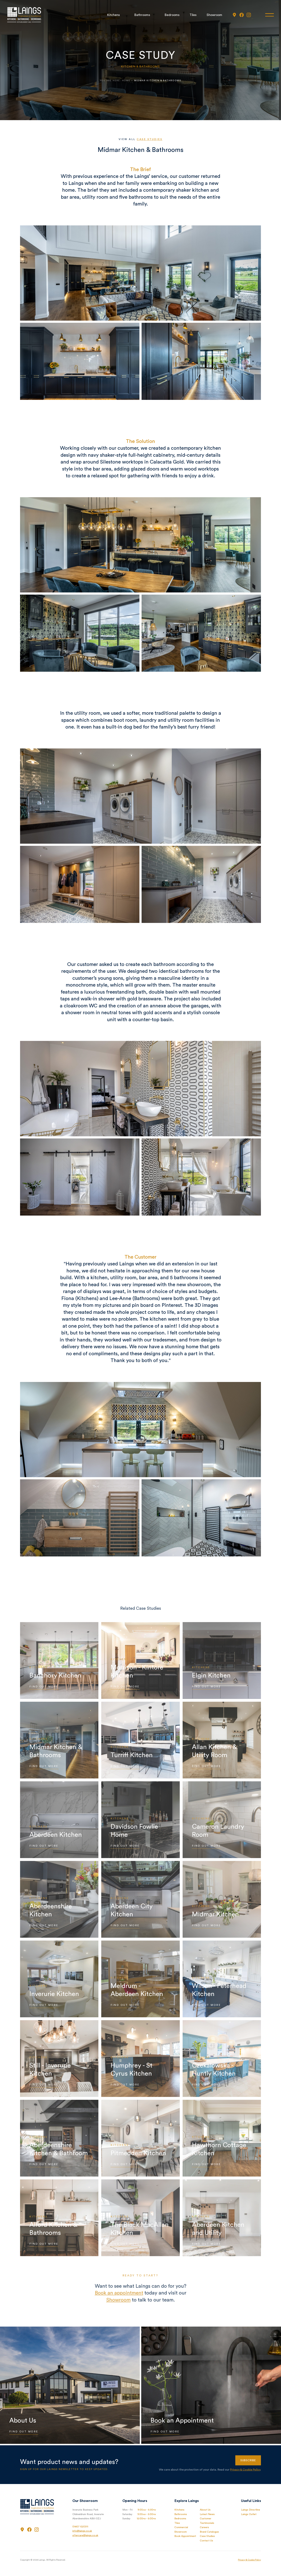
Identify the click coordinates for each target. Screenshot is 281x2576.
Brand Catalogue (209, 2532)
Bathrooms (142, 14)
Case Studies (207, 2536)
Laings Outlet (248, 2514)
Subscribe (248, 2460)
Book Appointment (185, 2536)
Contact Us (206, 2540)
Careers (204, 2527)
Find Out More (23, 2431)
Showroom (214, 14)
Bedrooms (172, 14)
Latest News (207, 2514)
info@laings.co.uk (82, 2531)
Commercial (181, 2527)
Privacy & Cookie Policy (245, 2469)
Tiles (193, 14)
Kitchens (113, 14)
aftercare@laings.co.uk (85, 2535)
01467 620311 (80, 2526)
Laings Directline (250, 2510)
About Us (205, 2510)
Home (126, 80)
